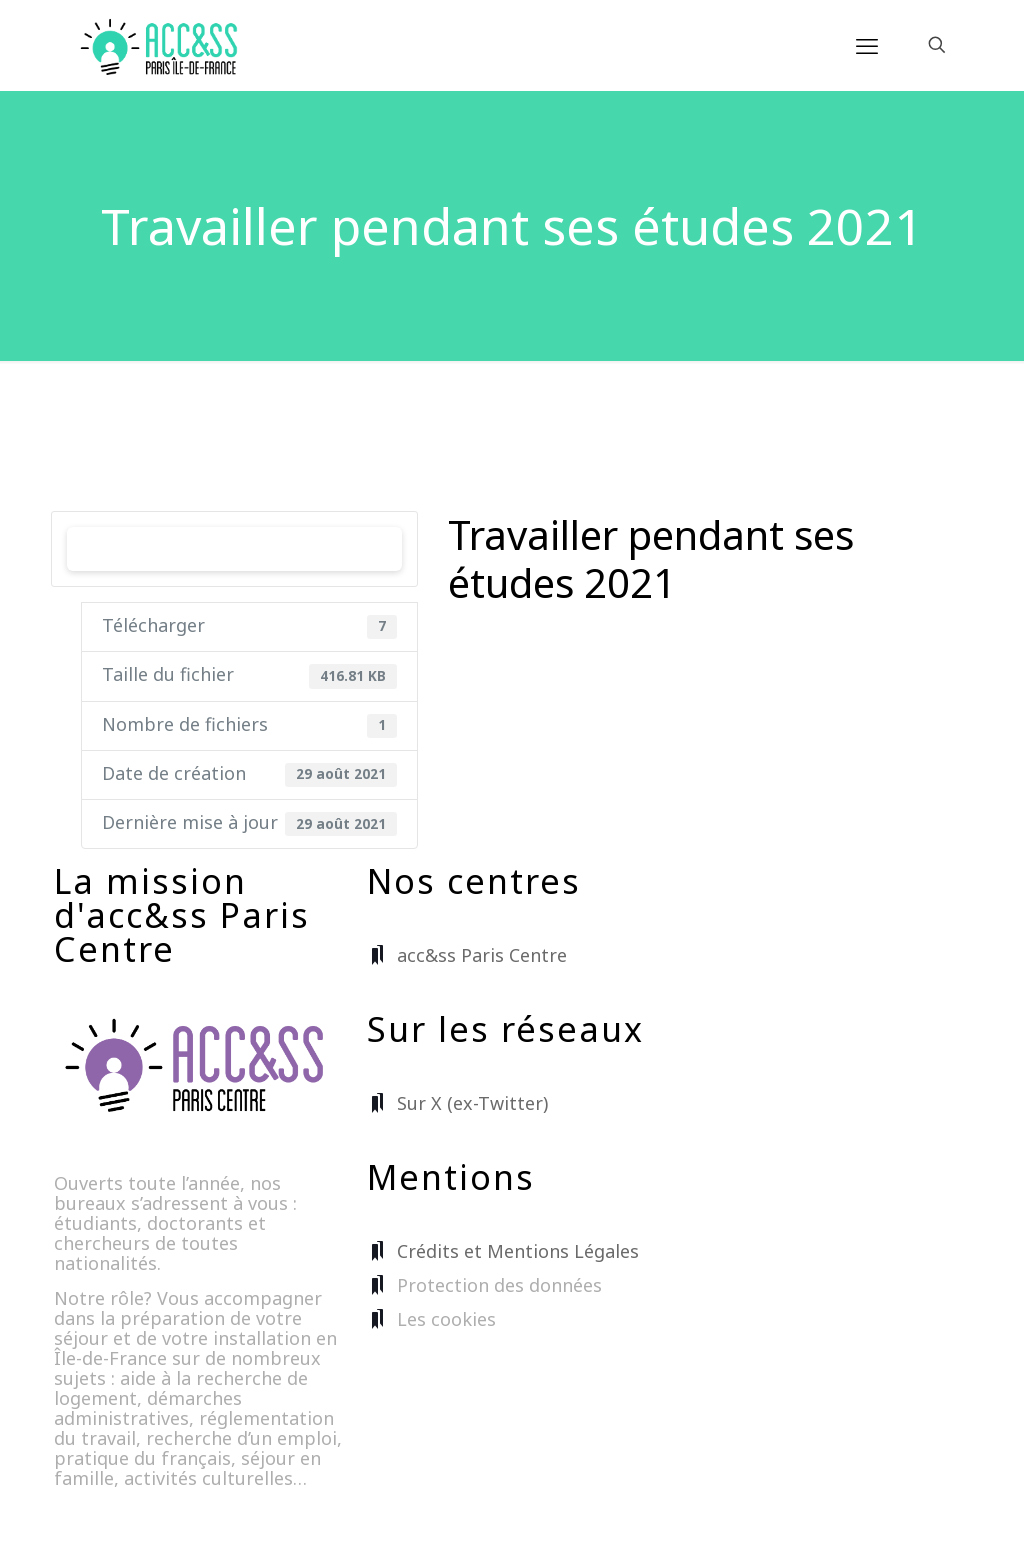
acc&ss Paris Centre (482, 955)
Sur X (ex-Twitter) (472, 1103)
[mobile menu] (867, 45)
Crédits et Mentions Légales (518, 1251)
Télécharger (235, 548)
